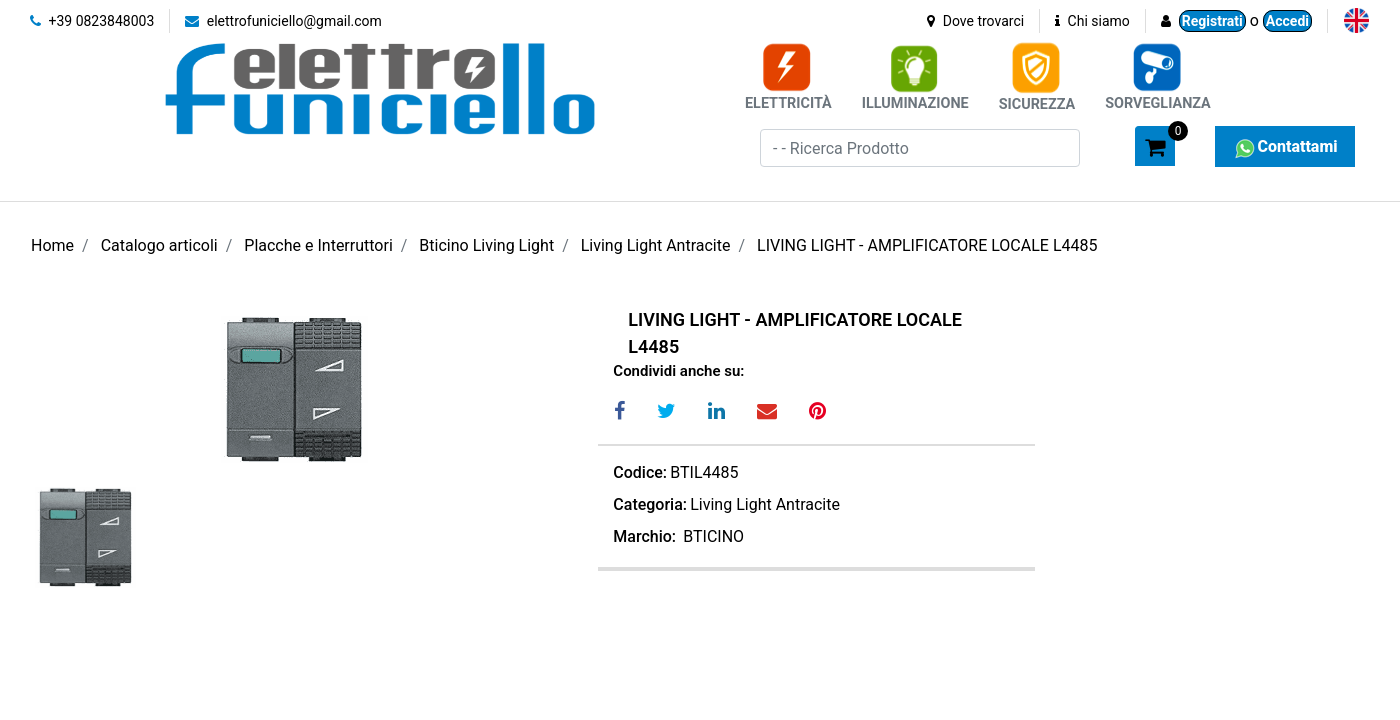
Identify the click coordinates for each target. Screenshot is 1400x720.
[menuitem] (1356, 20)
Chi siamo (1092, 21)
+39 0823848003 (92, 21)
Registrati (1212, 21)
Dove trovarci (975, 21)
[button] (1111, 145)
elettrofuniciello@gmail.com (283, 21)
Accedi (1287, 21)
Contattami (1284, 146)
